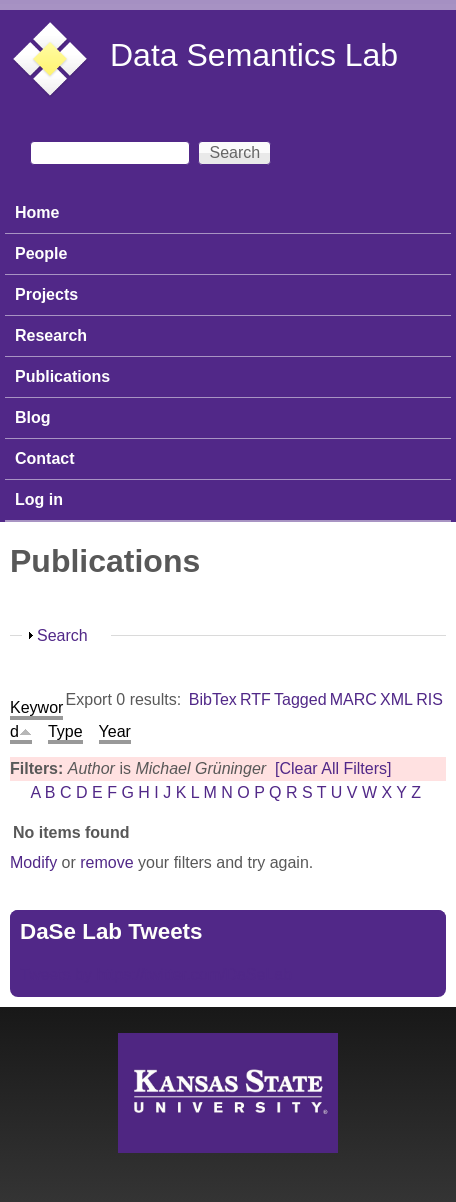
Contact (45, 458)
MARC (353, 699)
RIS (429, 699)
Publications (62, 376)
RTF (255, 699)
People (41, 253)
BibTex (213, 699)
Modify (33, 862)
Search (62, 635)
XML (396, 699)
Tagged (300, 699)
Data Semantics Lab (254, 55)
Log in (39, 499)
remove (106, 862)
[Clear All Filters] (333, 768)
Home (37, 212)
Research (51, 335)
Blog (33, 417)
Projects (46, 294)
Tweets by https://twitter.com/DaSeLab (156, 974)
